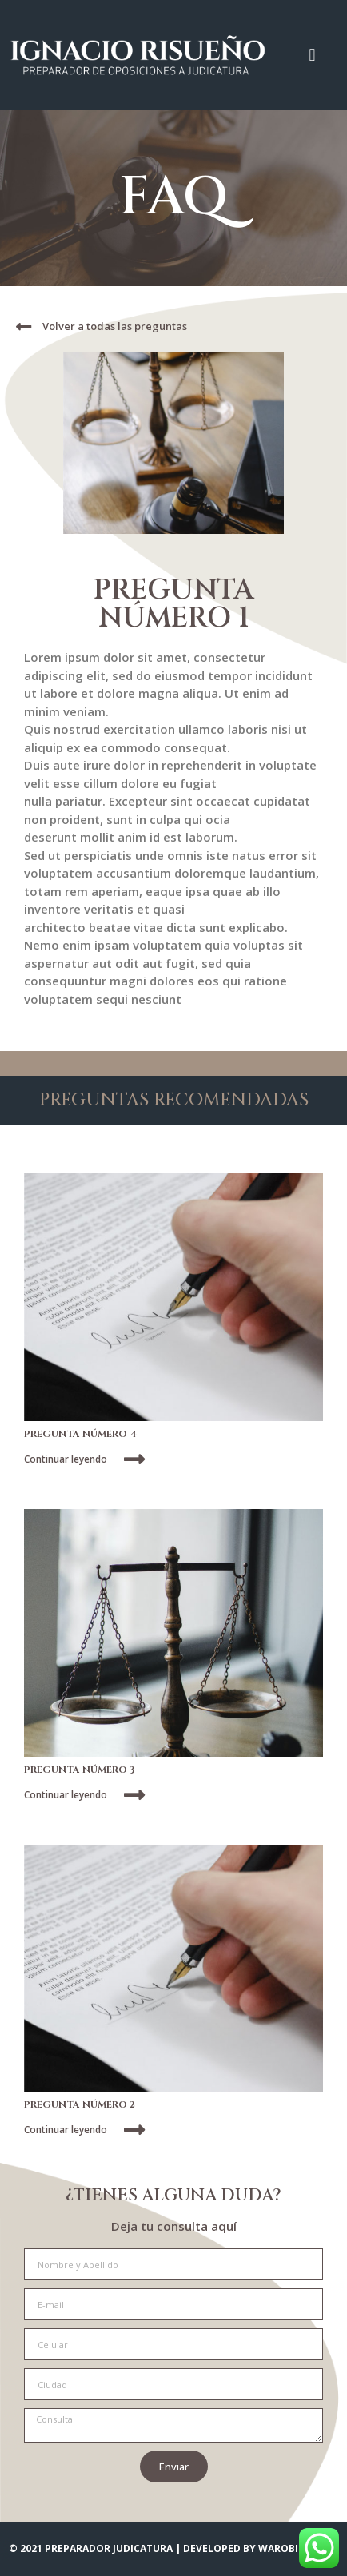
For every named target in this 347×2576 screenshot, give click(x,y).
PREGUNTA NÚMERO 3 (79, 1769)
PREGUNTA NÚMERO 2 (79, 2104)
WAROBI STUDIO (298, 2548)
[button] (312, 55)
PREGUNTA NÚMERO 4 (80, 1433)
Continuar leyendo (65, 1459)
